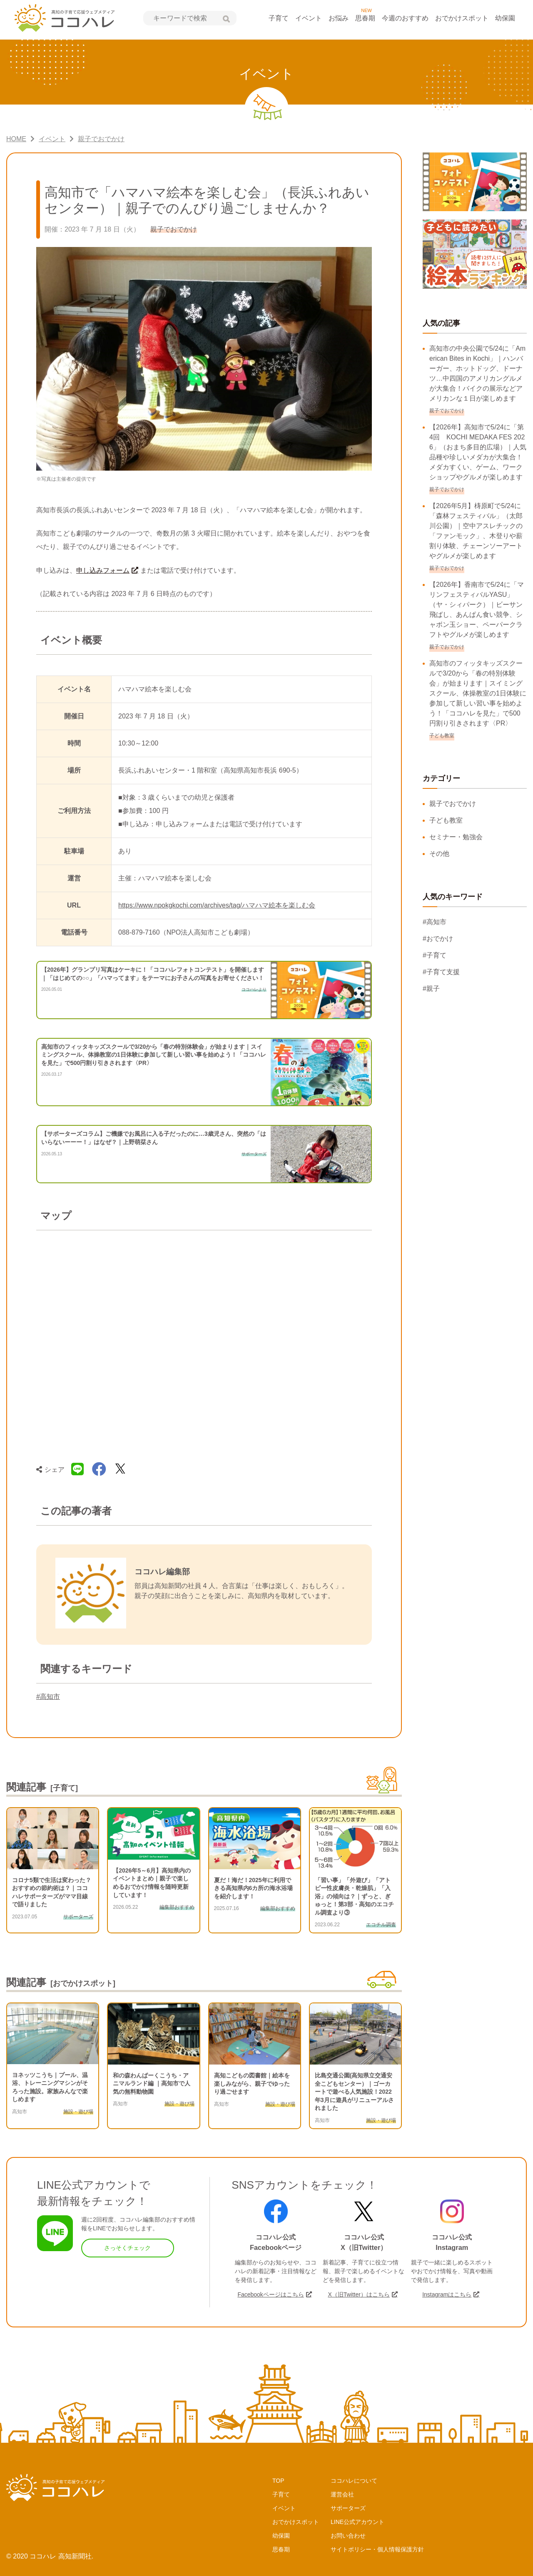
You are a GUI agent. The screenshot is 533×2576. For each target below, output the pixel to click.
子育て (279, 18)
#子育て (434, 955)
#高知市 (48, 1696)
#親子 (431, 988)
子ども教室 (446, 820)
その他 (439, 853)
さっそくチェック (127, 2247)
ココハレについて (354, 2480)
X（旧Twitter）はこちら (359, 2294)
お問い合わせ (348, 2535)
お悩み (339, 18)
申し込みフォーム (103, 570)
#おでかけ (438, 938)
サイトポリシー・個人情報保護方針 (377, 2549)
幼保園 (505, 18)
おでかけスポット (461, 18)
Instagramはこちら (446, 2294)
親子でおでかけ (452, 803)
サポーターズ (348, 2508)
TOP (278, 2480)
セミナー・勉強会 (456, 836)
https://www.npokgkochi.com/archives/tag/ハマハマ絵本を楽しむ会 (216, 905)
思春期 (365, 18)
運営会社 (342, 2494)
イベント (308, 18)
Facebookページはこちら (270, 2294)
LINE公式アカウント (357, 2522)
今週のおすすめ (405, 18)
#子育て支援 (441, 971)
